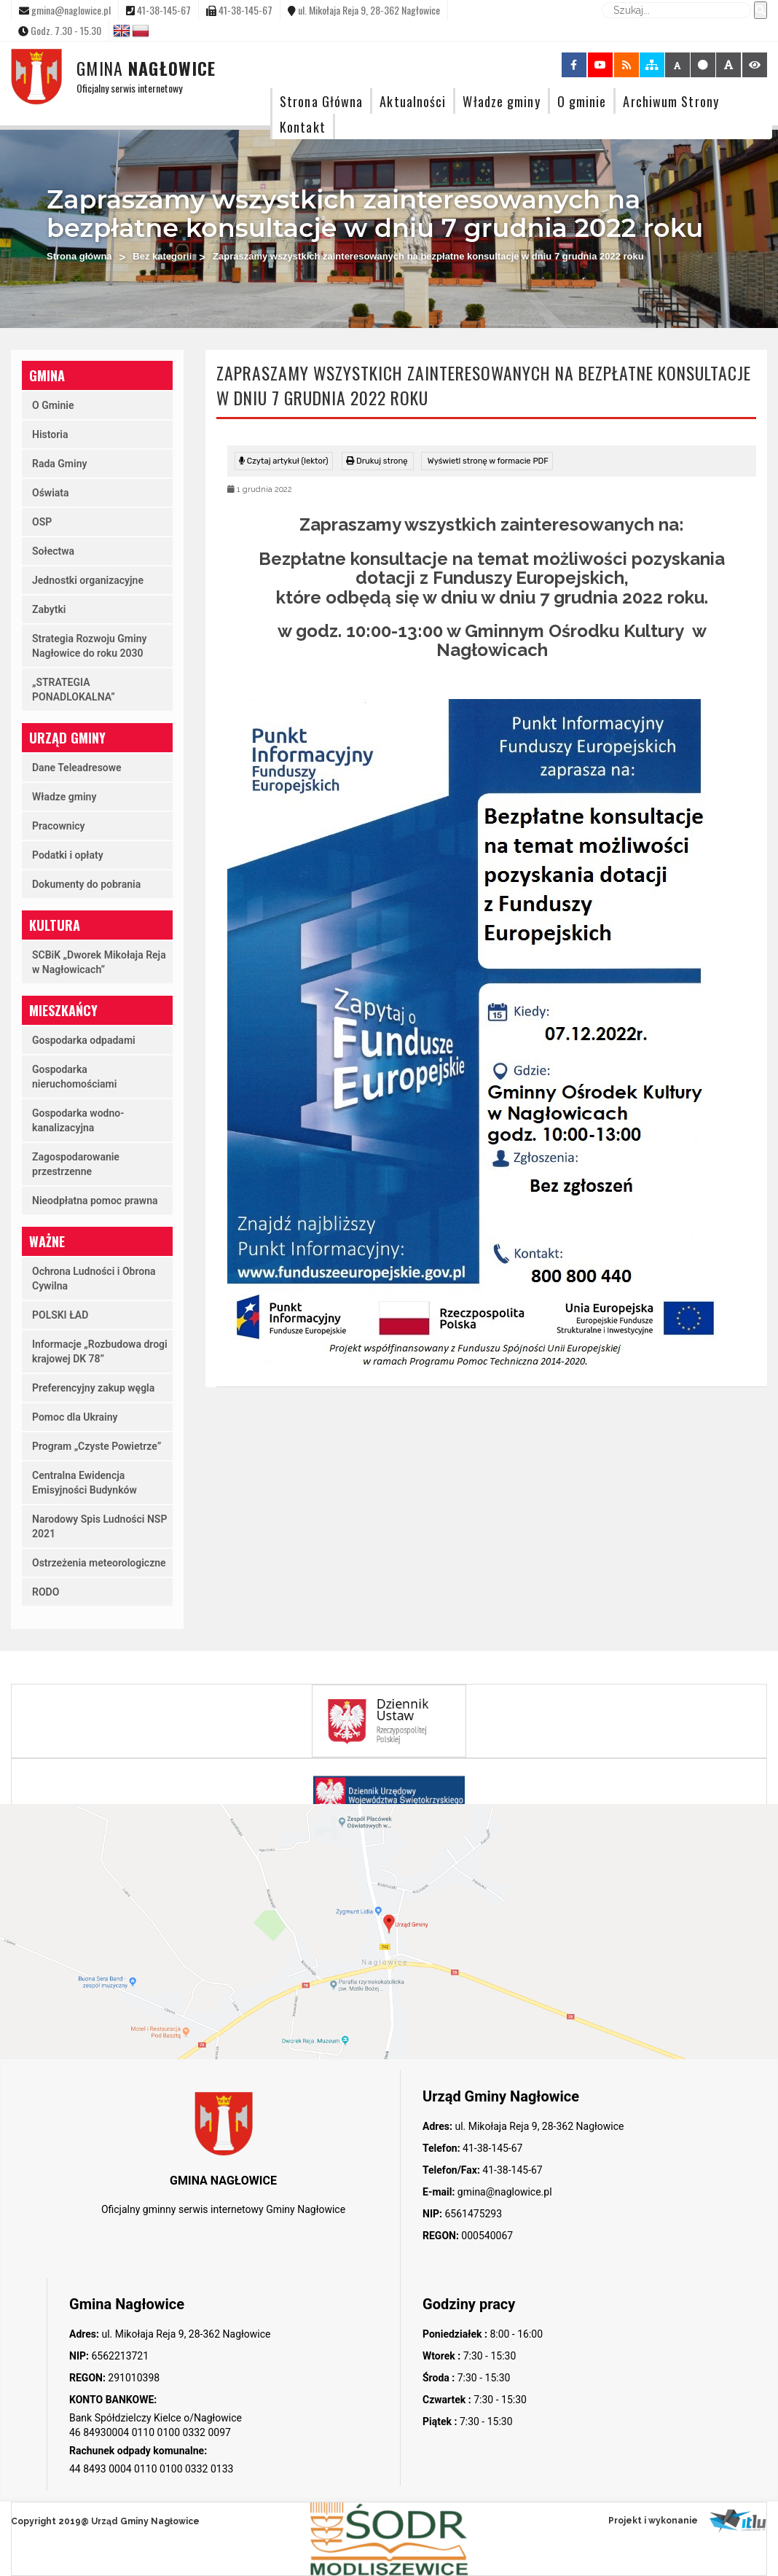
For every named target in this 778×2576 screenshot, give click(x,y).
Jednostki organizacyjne (88, 580)
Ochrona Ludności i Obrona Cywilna (94, 1278)
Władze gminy (501, 101)
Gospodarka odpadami (83, 1040)
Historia (50, 434)
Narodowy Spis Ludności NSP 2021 (99, 1526)
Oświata (50, 493)
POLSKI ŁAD (60, 1315)
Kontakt (303, 126)
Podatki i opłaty (67, 855)
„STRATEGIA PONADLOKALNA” (73, 689)
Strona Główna (321, 101)
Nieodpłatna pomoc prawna (95, 1200)
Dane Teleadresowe (77, 767)
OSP (42, 522)
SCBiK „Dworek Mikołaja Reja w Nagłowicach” (99, 962)
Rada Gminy (59, 463)
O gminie (582, 101)
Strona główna (79, 256)
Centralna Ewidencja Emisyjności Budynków (84, 1483)
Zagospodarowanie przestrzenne (75, 1164)
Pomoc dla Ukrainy (75, 1417)
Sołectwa (53, 551)
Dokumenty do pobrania (86, 884)
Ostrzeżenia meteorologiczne (99, 1563)
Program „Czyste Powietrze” (96, 1446)
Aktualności (413, 101)
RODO (45, 1592)
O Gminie (53, 405)
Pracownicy (58, 826)
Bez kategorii (162, 256)
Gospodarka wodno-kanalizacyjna (78, 1120)
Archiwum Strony (671, 101)
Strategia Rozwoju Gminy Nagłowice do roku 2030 (89, 646)
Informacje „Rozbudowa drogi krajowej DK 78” (100, 1351)
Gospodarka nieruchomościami (74, 1076)
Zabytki (49, 609)
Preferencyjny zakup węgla (93, 1388)
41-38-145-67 (491, 2148)
